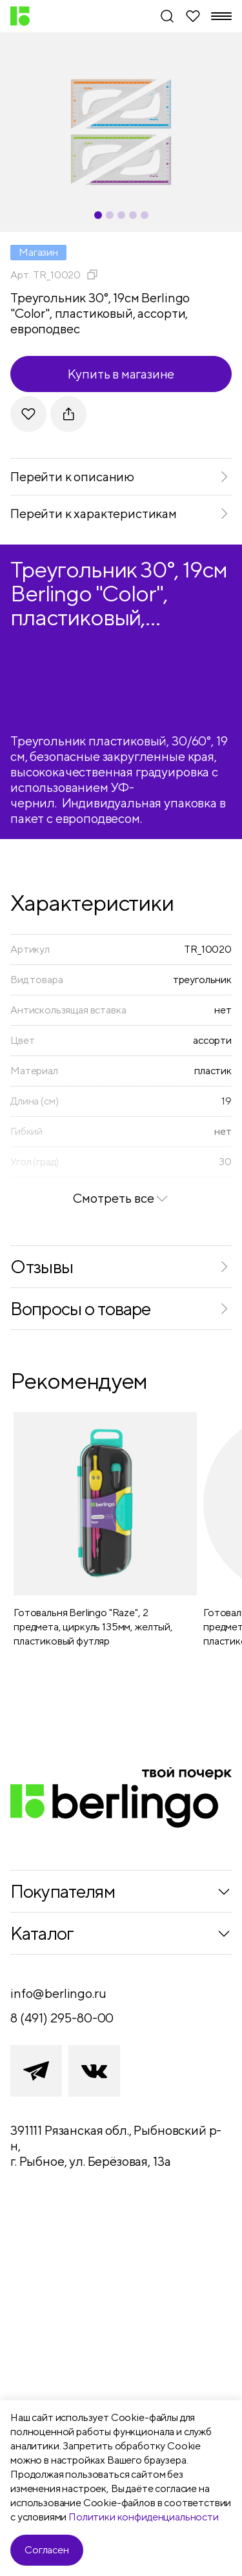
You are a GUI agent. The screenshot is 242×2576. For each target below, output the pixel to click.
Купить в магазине (121, 373)
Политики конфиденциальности (143, 2517)
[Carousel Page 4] (133, 215)
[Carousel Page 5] (144, 215)
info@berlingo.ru (58, 1993)
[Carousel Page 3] (121, 215)
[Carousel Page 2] (110, 215)
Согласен (47, 2550)
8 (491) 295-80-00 (62, 2017)
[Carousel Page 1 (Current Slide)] (98, 215)
